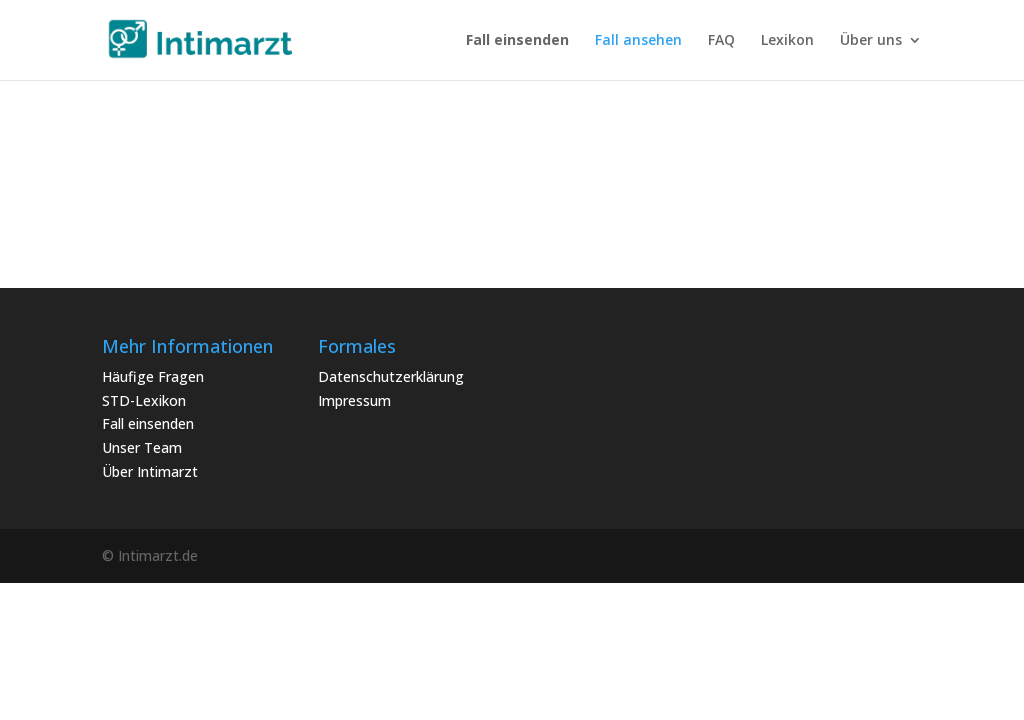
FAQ (721, 41)
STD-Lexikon (144, 400)
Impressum (354, 400)
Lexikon (787, 41)
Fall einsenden (148, 423)
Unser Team (142, 447)
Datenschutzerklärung (391, 376)
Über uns (871, 41)
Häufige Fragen (153, 376)
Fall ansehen (638, 41)
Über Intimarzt (150, 471)
